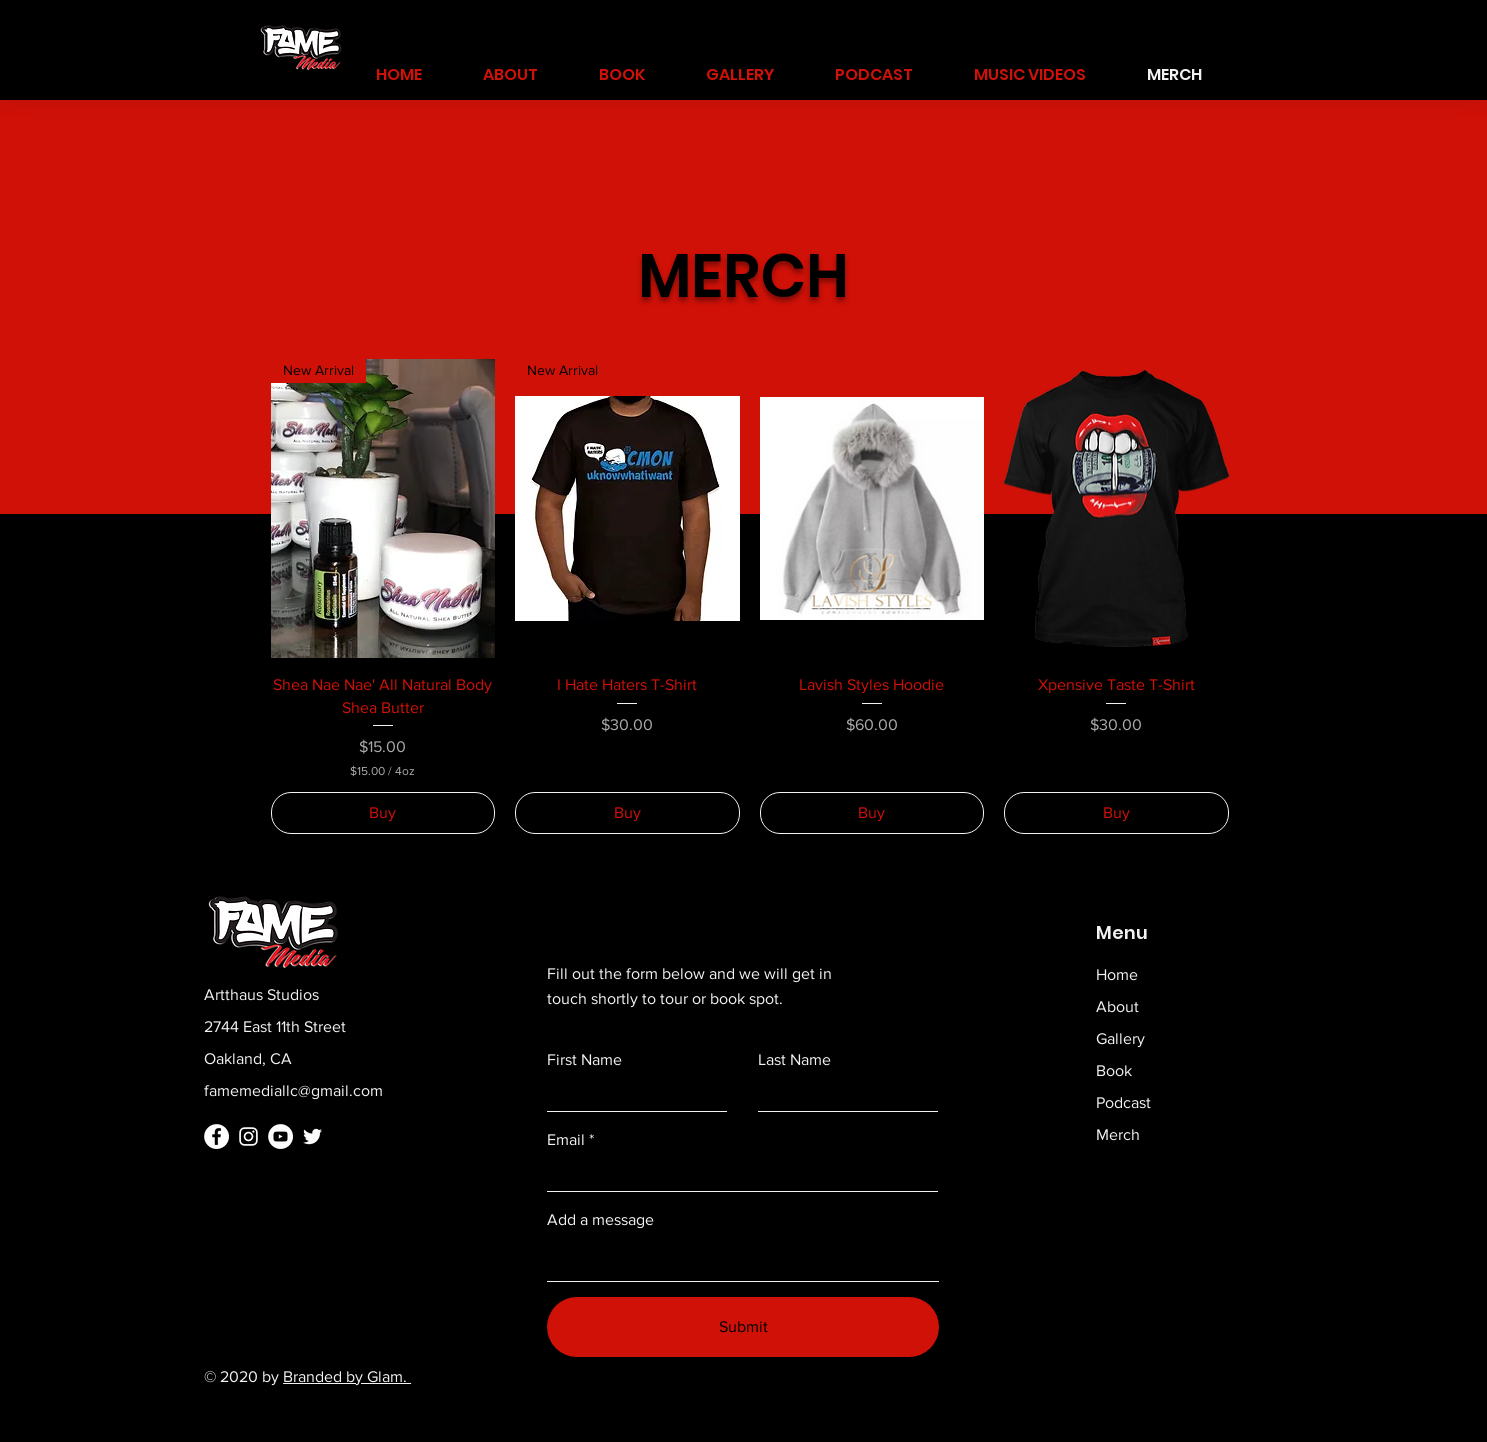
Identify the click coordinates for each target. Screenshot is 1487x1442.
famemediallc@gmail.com (293, 1090)
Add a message (600, 1220)
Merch (1118, 1134)
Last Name (794, 1060)
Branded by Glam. (347, 1376)
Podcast (1123, 1102)
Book (1114, 1070)
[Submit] (743, 1327)
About (1117, 1006)
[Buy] (383, 813)
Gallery (1120, 1038)
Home (1117, 974)
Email (566, 1140)
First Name (584, 1060)
